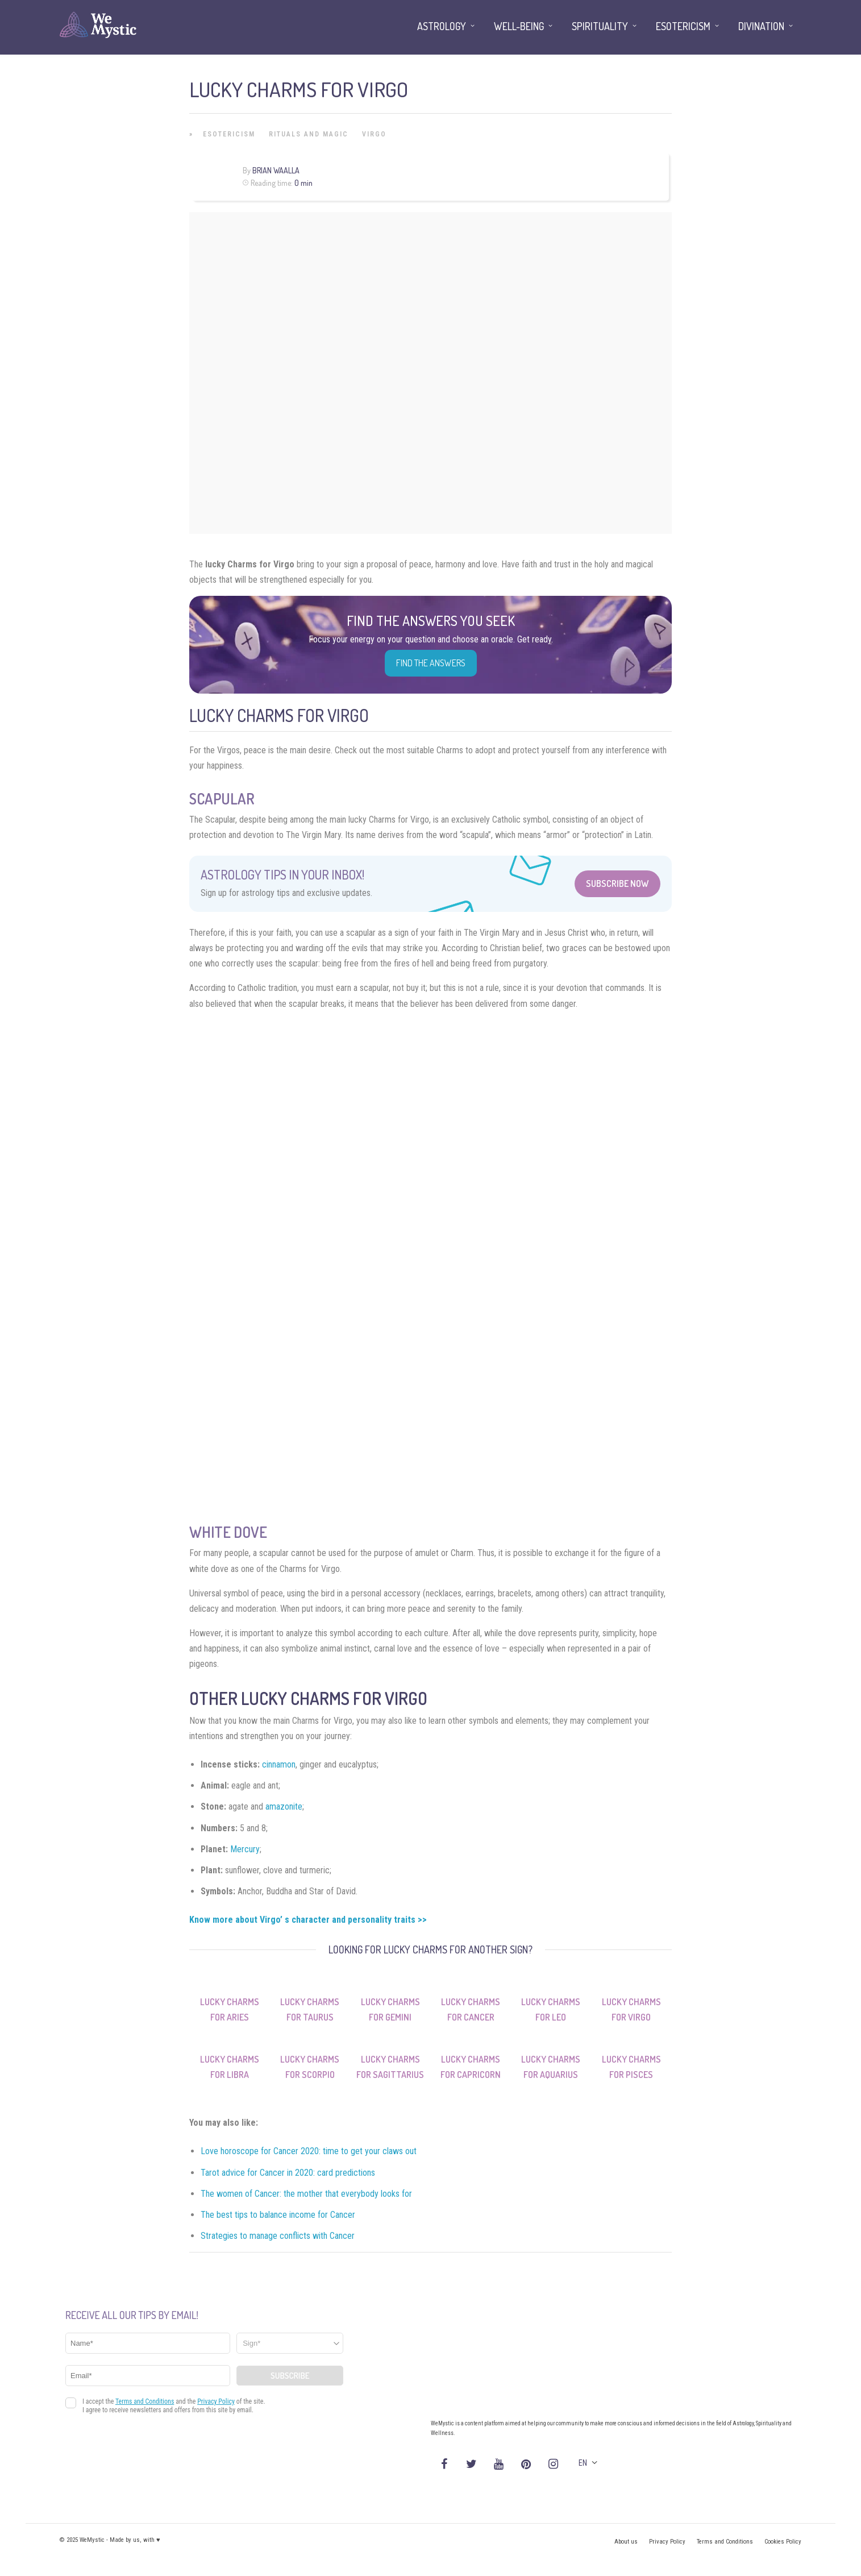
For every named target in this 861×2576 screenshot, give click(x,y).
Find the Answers (430, 663)
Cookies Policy (782, 2541)
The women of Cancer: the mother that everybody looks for (306, 2193)
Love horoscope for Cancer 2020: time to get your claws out (309, 2151)
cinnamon (279, 1764)
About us (626, 2541)
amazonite (283, 1806)
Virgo (374, 134)
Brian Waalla (276, 170)
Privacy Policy (667, 2541)
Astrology (441, 26)
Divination (761, 26)
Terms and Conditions (725, 2541)
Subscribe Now (617, 883)
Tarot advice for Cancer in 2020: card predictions (288, 2172)
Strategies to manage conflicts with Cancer (278, 2235)
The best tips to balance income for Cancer (278, 2214)
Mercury (245, 1849)
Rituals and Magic (308, 134)
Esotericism (229, 134)
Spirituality (600, 26)
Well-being (519, 26)
